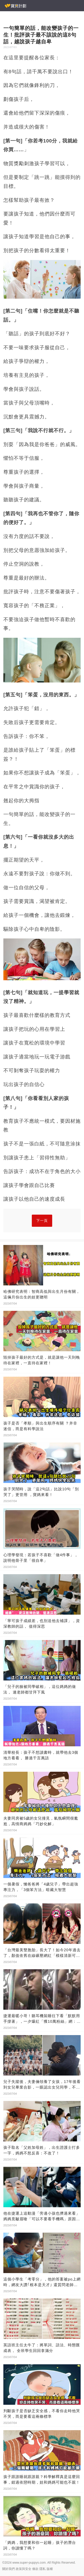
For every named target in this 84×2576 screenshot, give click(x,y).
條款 (35, 2569)
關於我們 (8, 2569)
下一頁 (42, 1220)
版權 (50, 2569)
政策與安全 (23, 2569)
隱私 (42, 2569)
